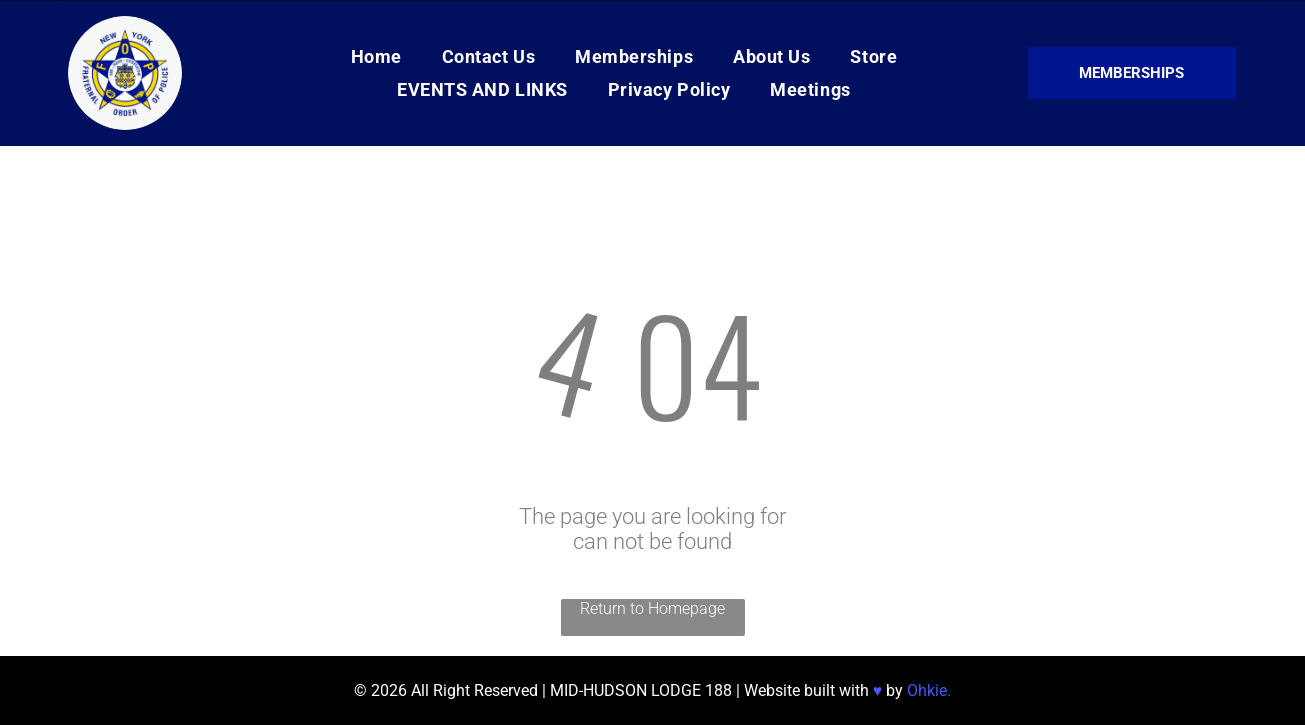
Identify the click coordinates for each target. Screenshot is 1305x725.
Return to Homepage (652, 608)
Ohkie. (929, 690)
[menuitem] (376, 57)
